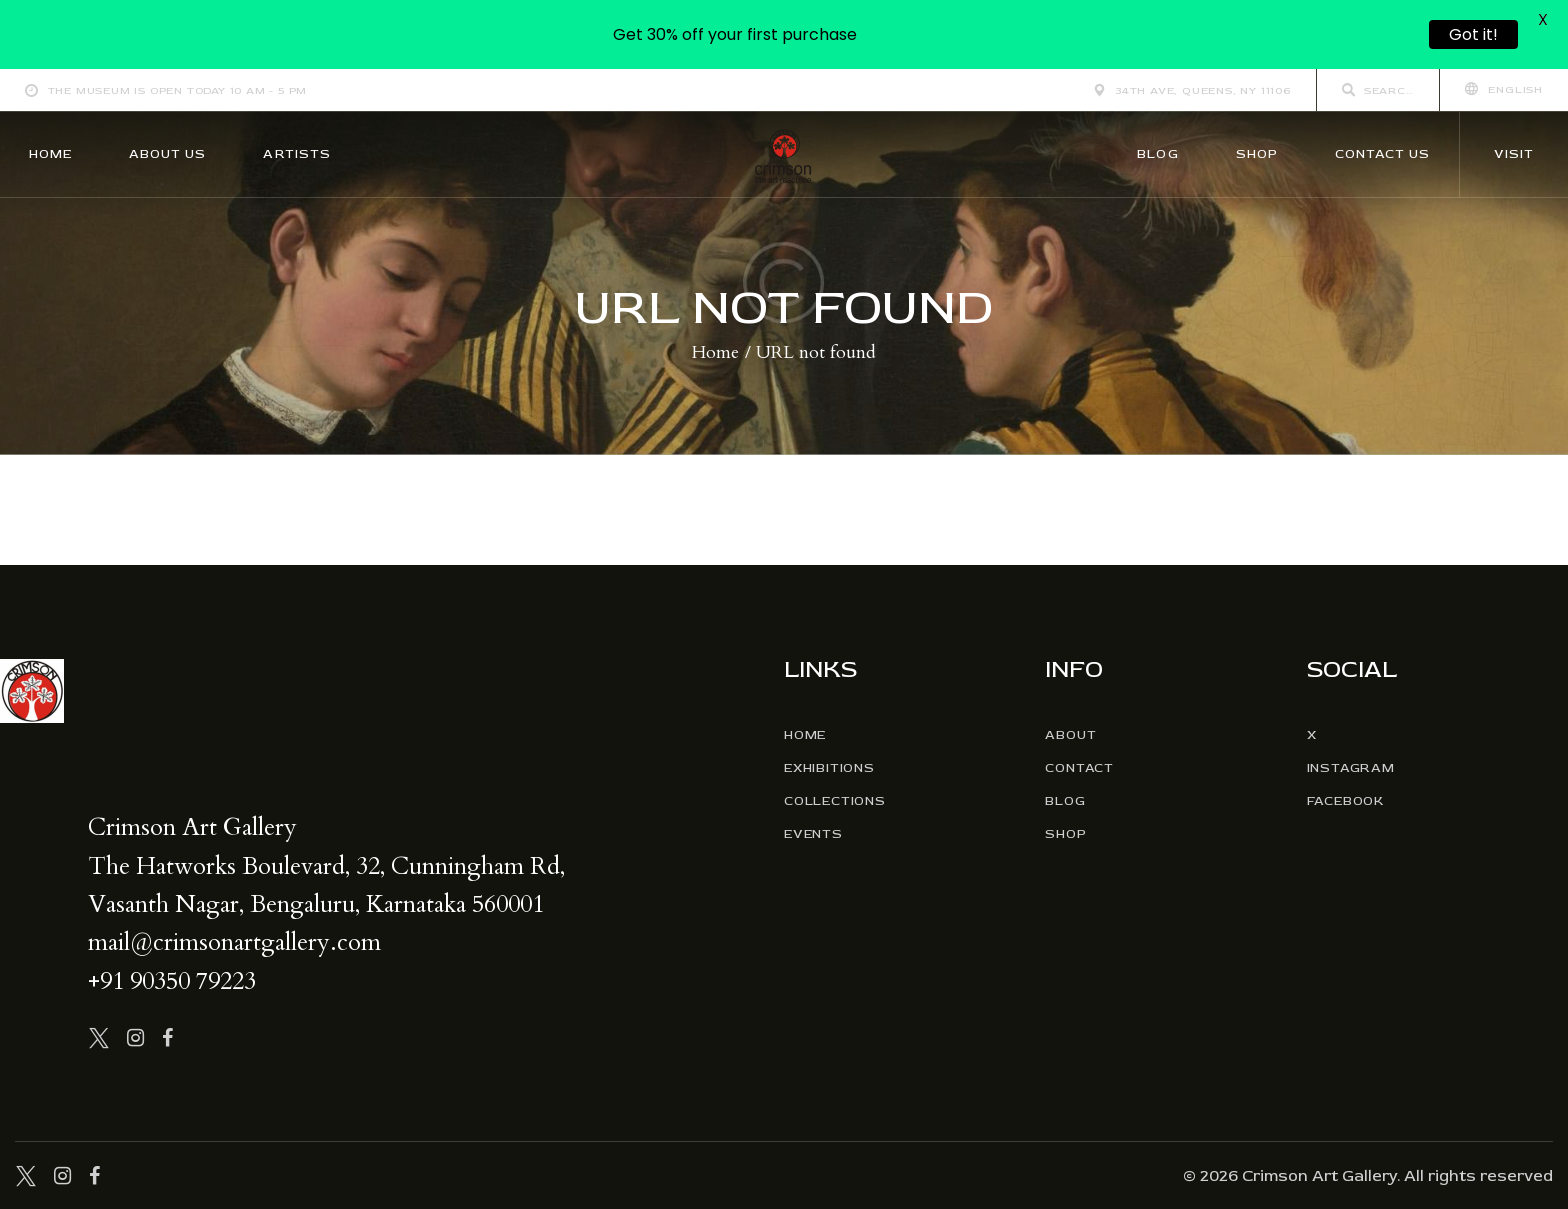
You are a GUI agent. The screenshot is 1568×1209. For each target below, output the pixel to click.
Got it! (1473, 34)
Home (715, 353)
